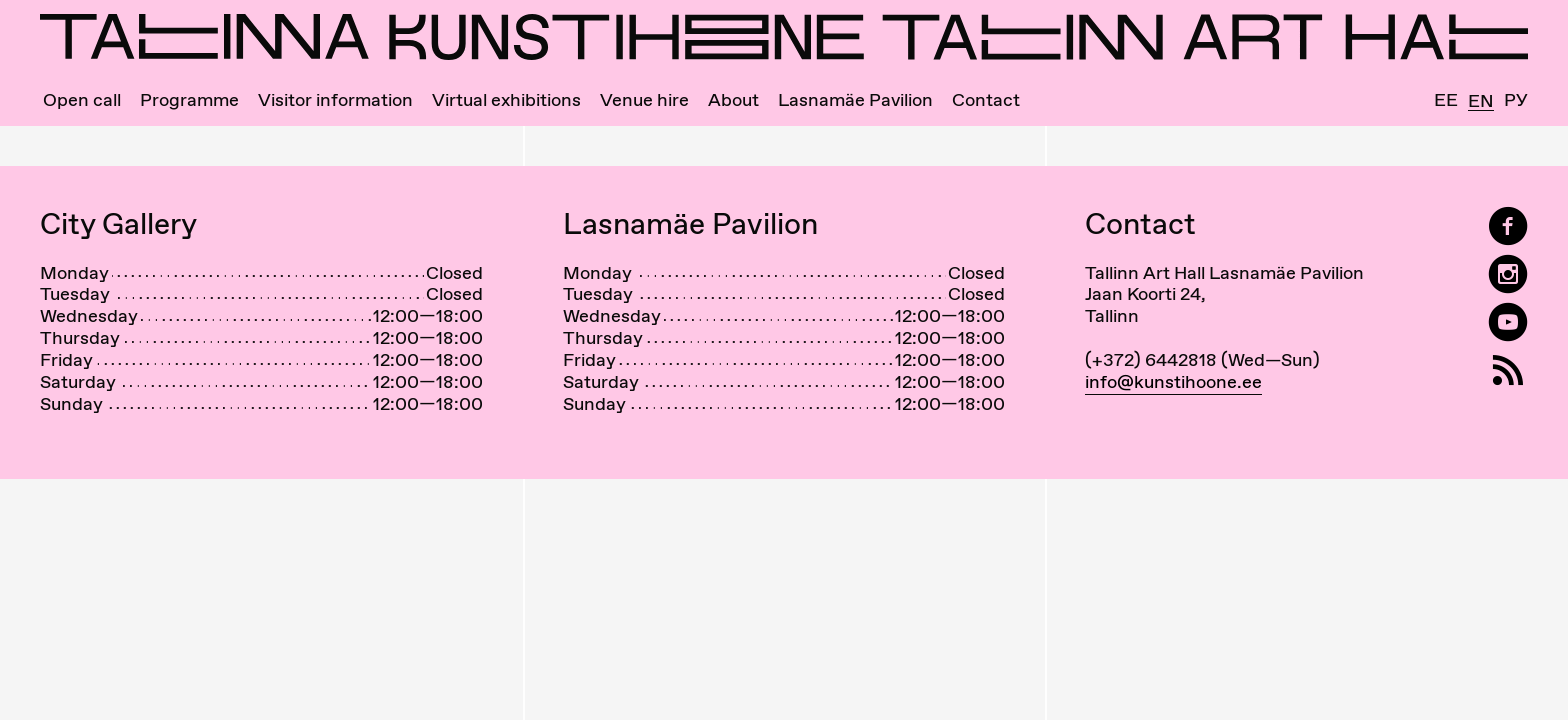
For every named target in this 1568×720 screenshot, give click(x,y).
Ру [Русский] (1516, 100)
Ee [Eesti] (1446, 100)
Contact (986, 100)
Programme (189, 100)
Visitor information (335, 100)
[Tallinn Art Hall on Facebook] (1508, 226)
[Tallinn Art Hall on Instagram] (1508, 274)
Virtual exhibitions (506, 100)
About (733, 100)
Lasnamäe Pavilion (855, 100)
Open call (82, 100)
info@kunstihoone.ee (1173, 381)
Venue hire (644, 100)
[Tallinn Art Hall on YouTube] (1508, 322)
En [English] (1481, 101)
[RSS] (1508, 370)
